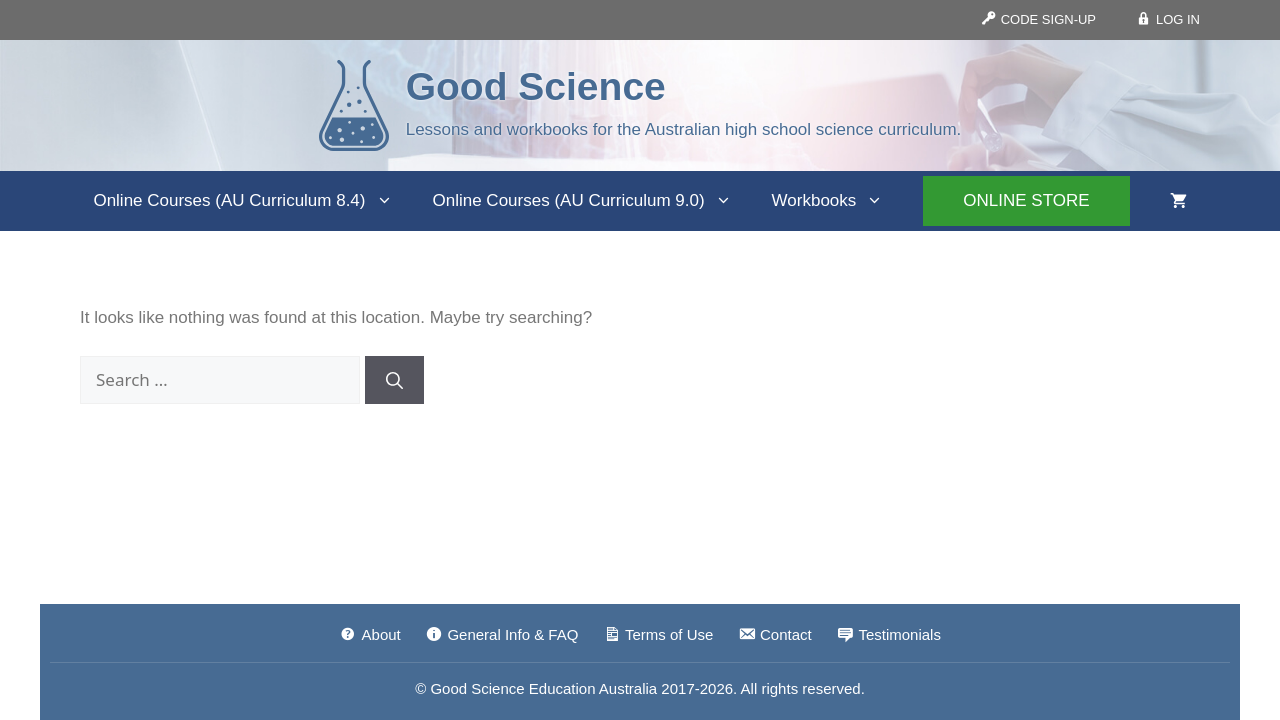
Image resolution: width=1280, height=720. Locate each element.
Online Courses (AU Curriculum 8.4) (252, 201)
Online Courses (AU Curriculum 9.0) (592, 201)
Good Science (536, 86)
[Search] (394, 380)
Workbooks (838, 201)
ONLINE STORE (1026, 200)
